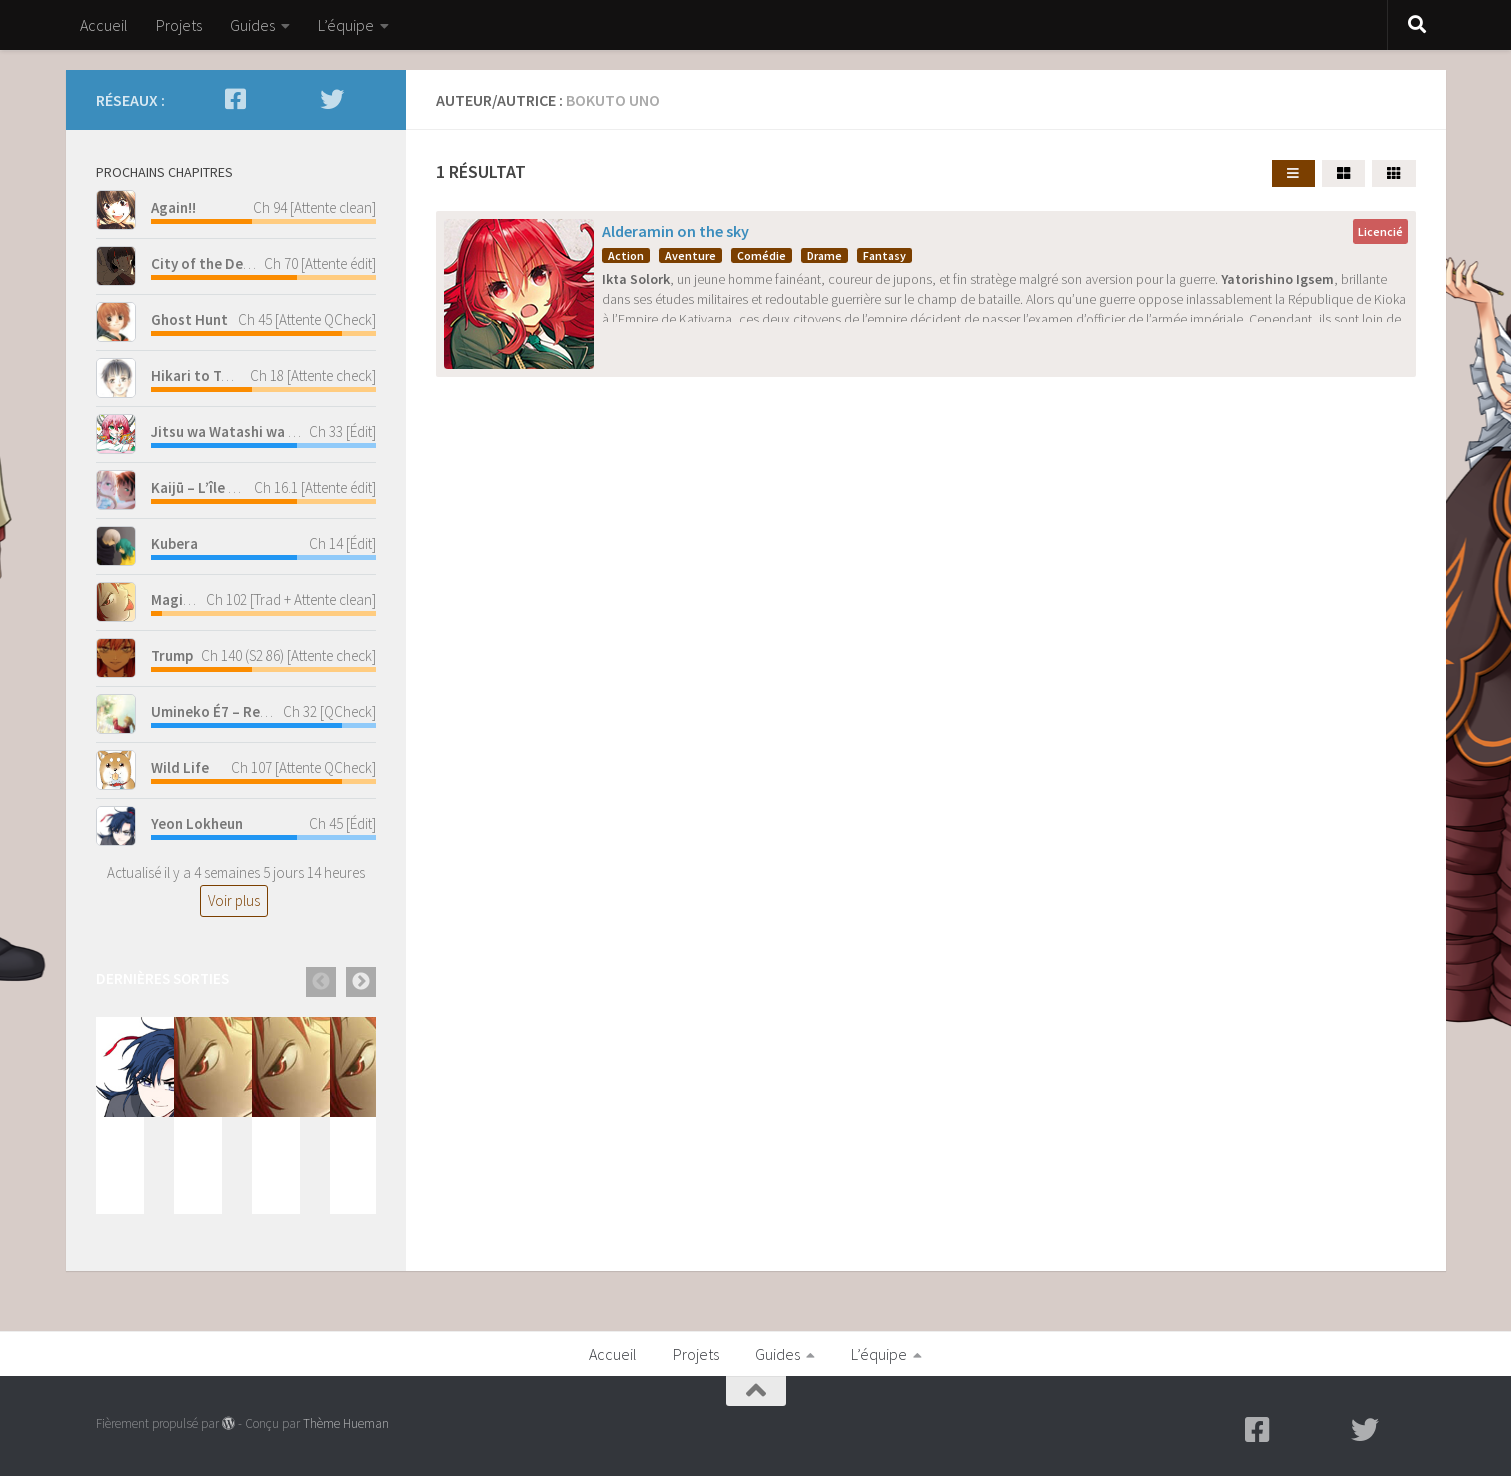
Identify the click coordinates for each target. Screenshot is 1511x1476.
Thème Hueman (346, 1423)
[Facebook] (236, 99)
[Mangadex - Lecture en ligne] (268, 99)
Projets (179, 25)
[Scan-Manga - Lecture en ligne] (300, 99)
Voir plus (234, 900)
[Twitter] (332, 99)
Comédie (761, 255)
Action (626, 255)
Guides (252, 25)
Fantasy (884, 255)
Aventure (690, 255)
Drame (824, 255)
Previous (321, 982)
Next (361, 982)
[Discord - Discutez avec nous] (364, 99)
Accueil (104, 25)
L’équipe (346, 25)
